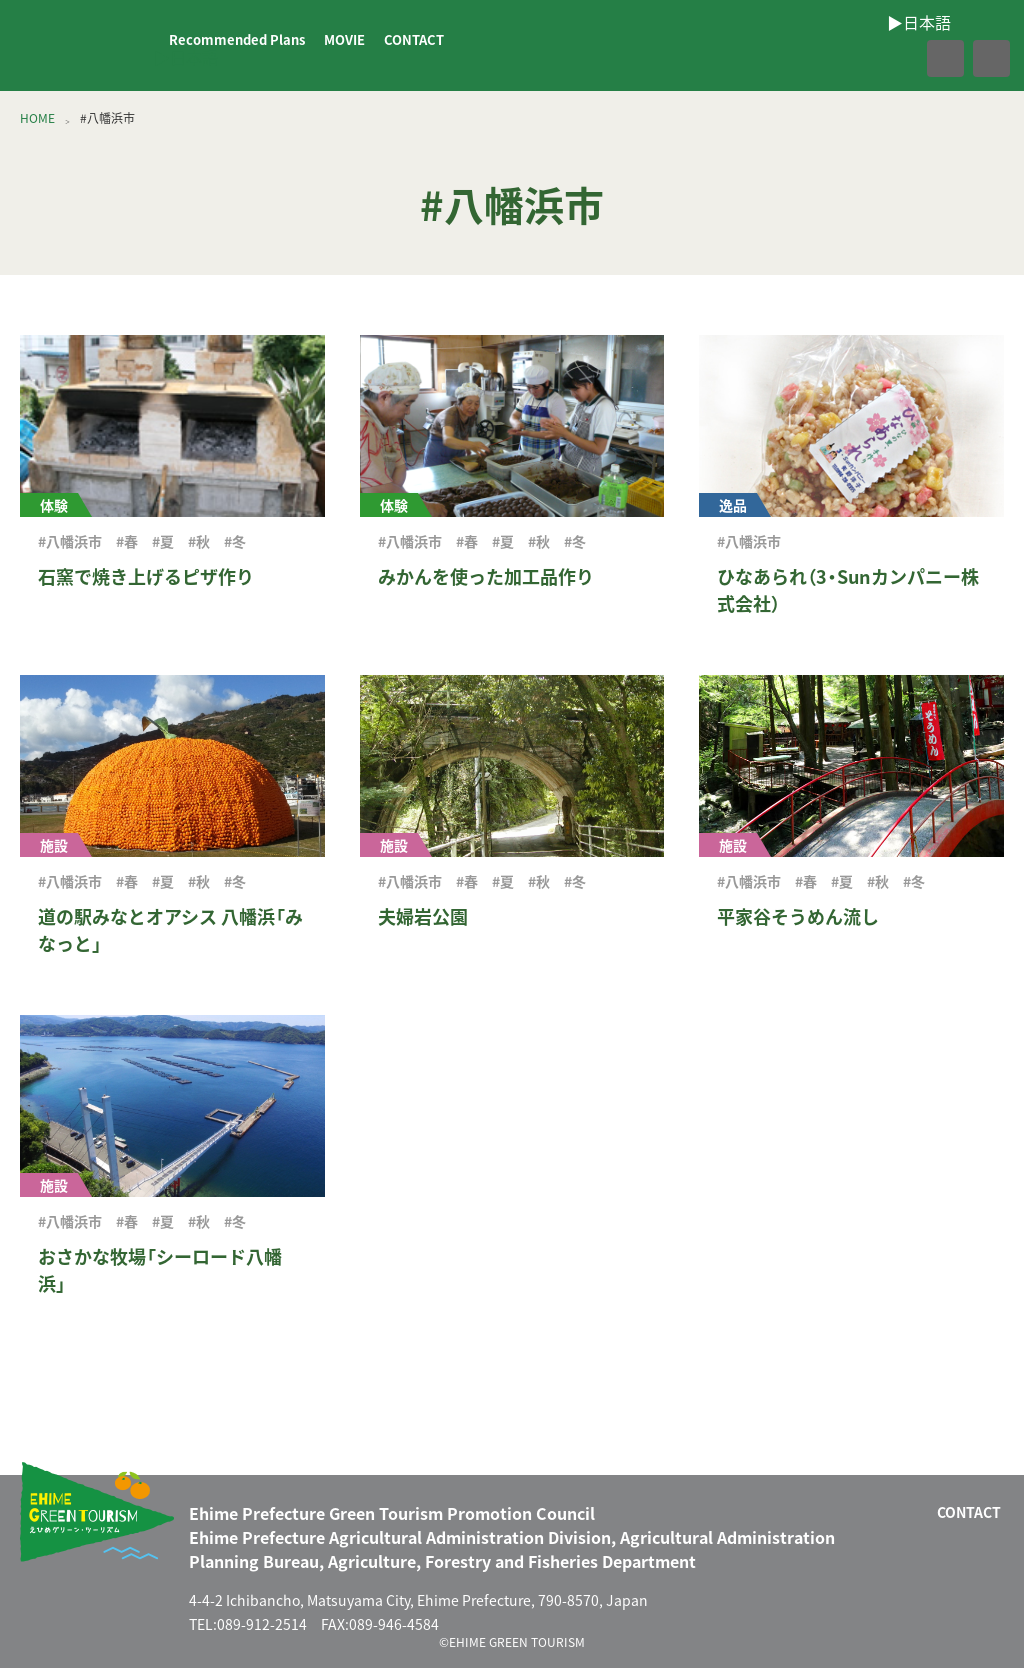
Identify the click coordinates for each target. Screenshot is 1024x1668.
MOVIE (344, 39)
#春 (127, 541)
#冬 (235, 541)
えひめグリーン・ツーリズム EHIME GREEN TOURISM (84, 46)
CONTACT (414, 39)
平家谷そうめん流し (798, 916)
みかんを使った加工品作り (486, 576)
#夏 (163, 541)
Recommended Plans (237, 39)
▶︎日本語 (186, 57)
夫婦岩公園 (423, 916)
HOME (37, 118)
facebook (902, 59)
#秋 (199, 541)
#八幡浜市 (70, 541)
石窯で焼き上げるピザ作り (146, 576)
